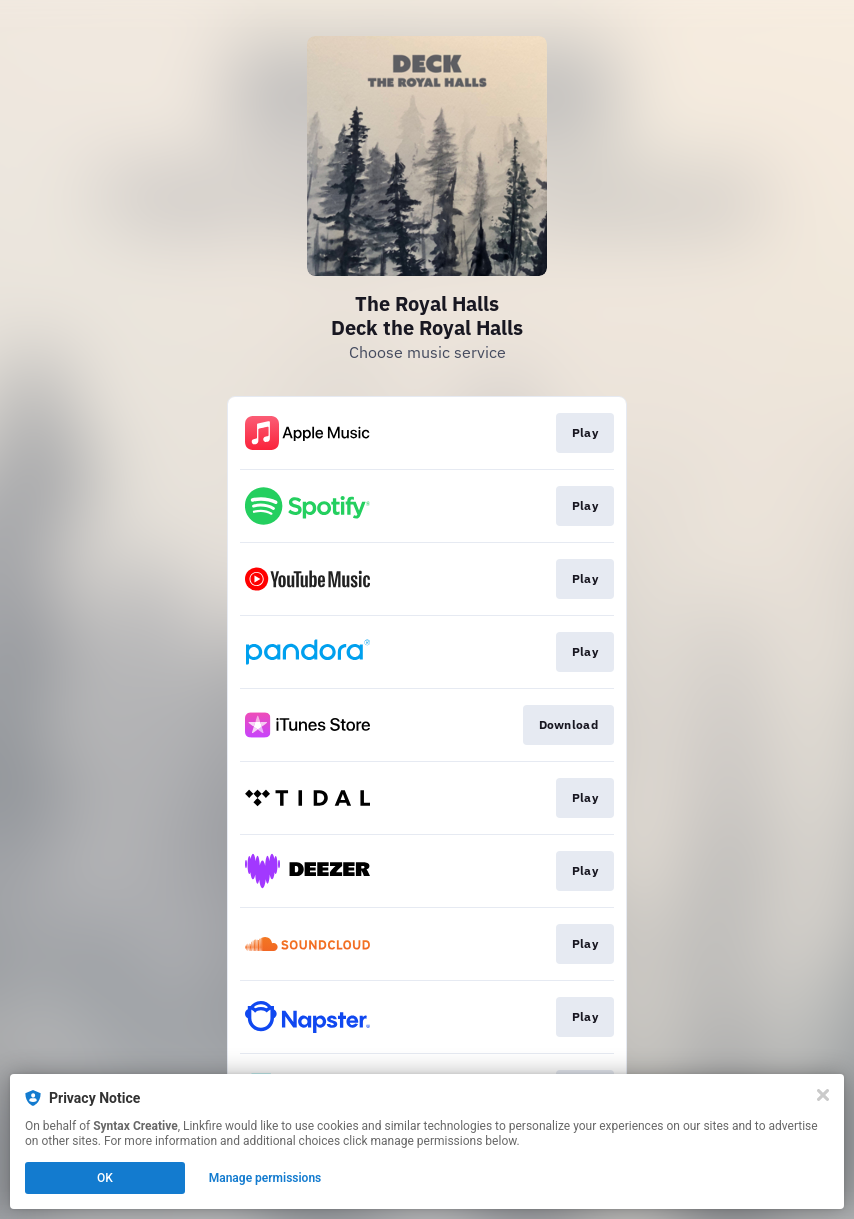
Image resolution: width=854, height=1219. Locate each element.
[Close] (823, 1095)
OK (105, 1178)
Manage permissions (265, 1178)
